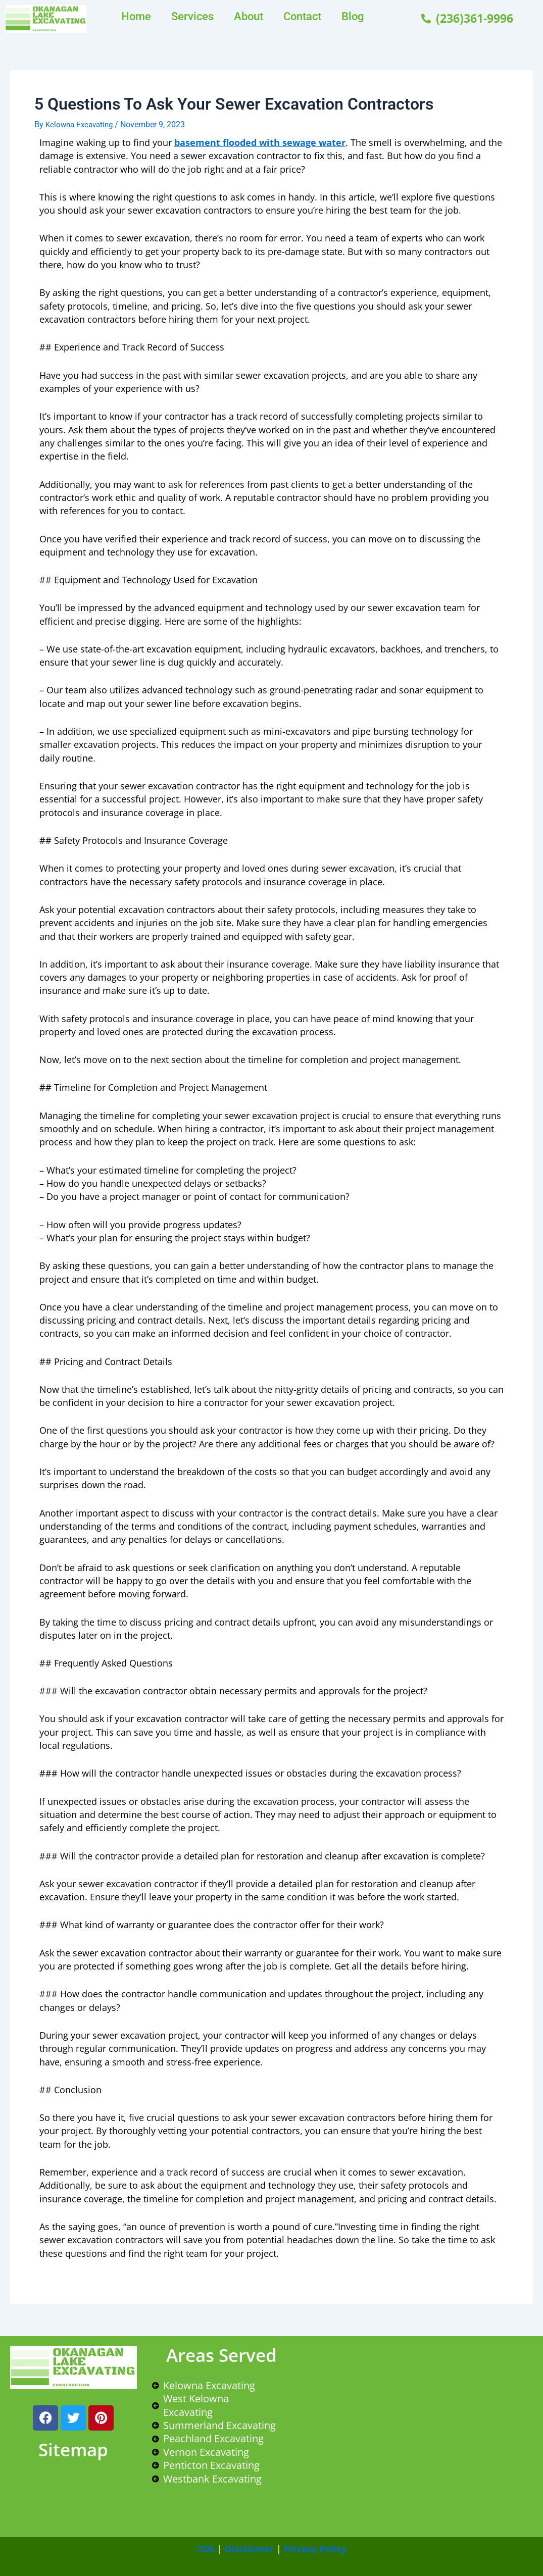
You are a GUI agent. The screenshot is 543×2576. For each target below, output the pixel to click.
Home (136, 16)
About (248, 16)
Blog (352, 16)
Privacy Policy (315, 2549)
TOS (206, 2549)
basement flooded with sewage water (259, 142)
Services (192, 16)
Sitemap (73, 2449)
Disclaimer (249, 2549)
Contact (302, 16)
